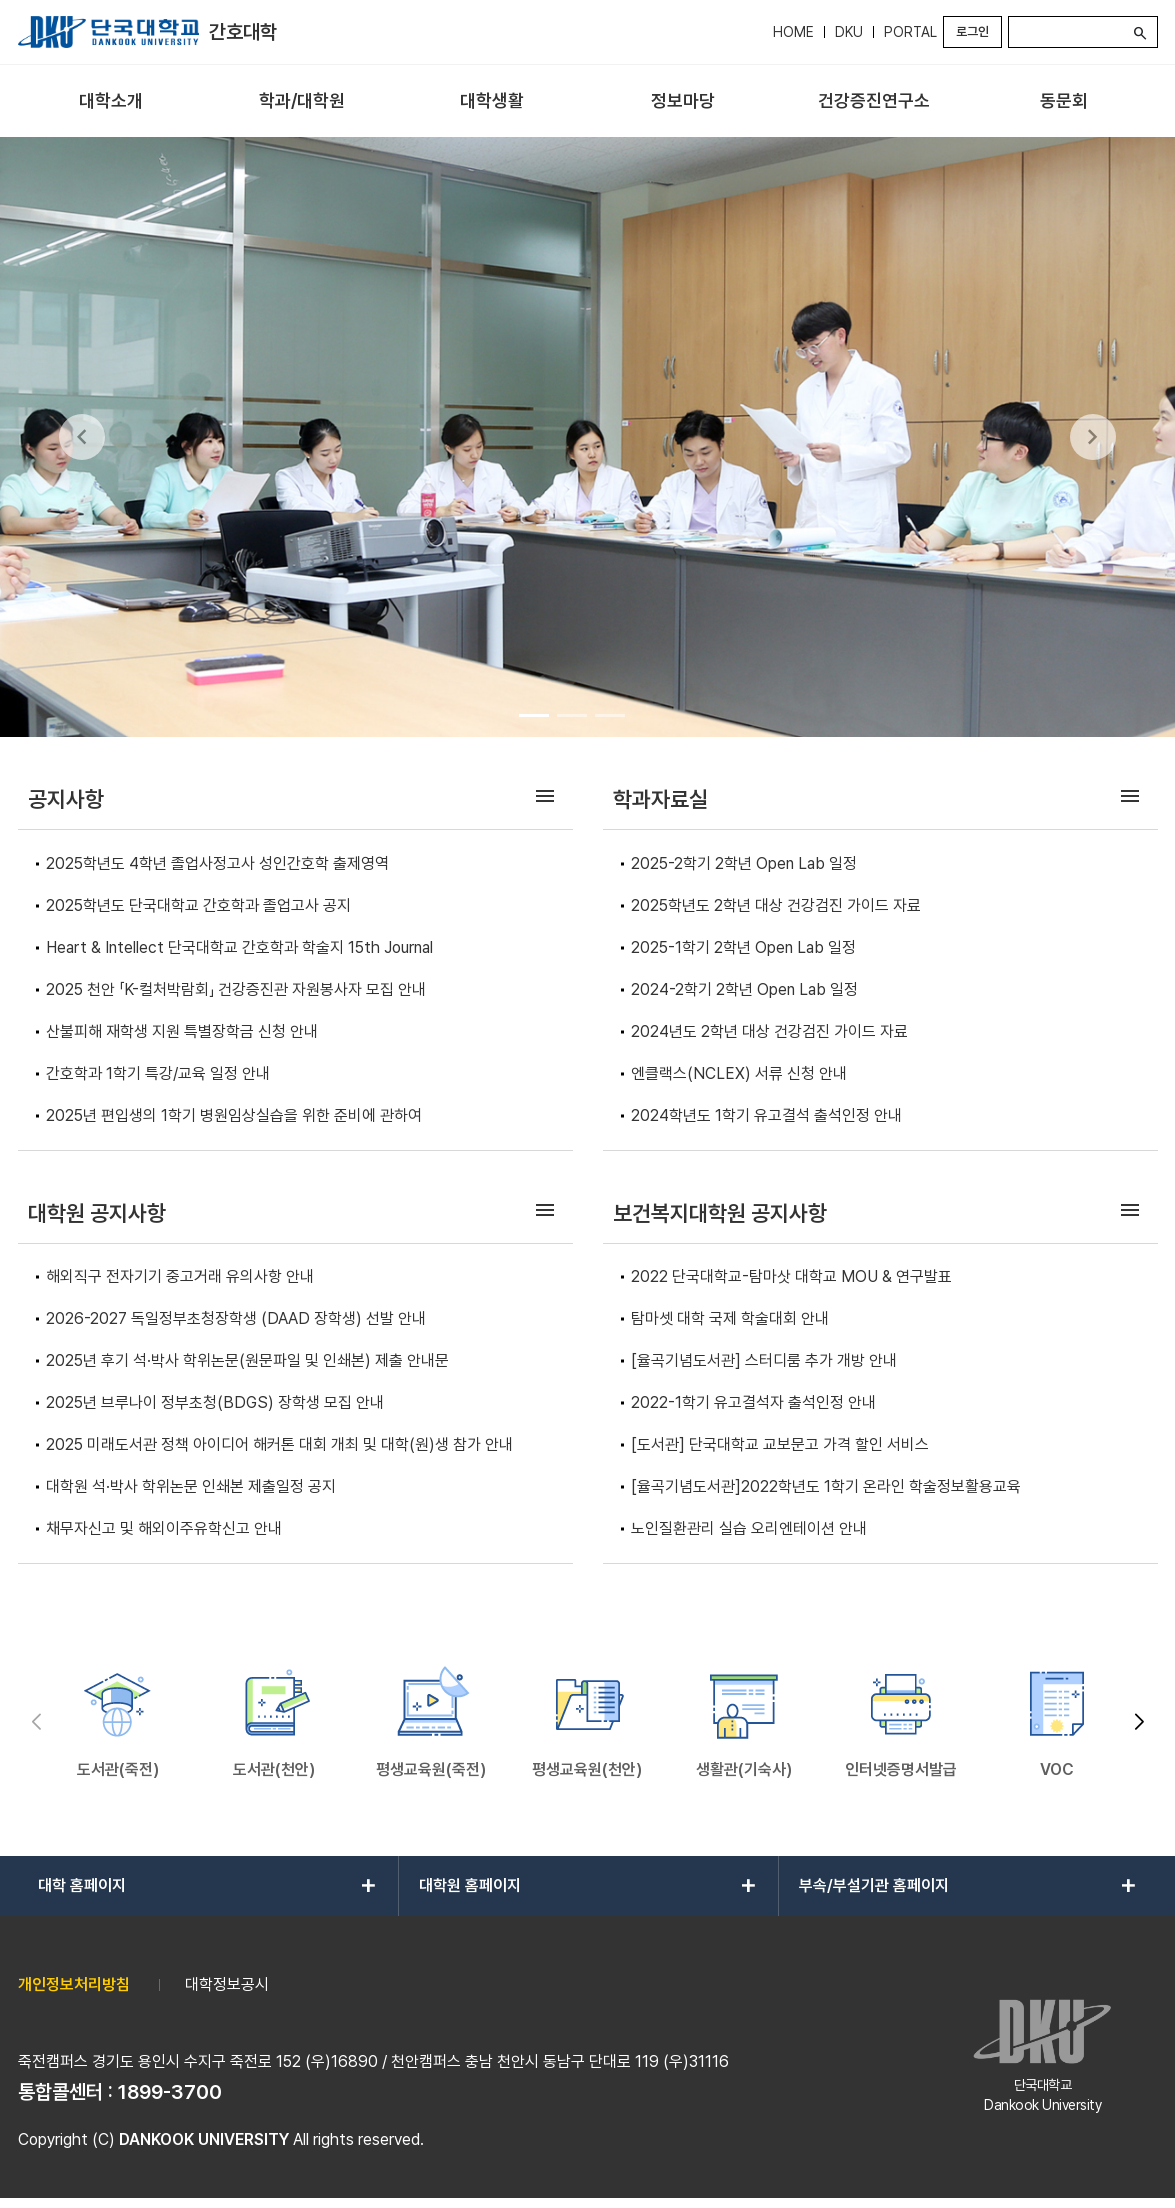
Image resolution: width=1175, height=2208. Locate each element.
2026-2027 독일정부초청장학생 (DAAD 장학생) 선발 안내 (236, 1318)
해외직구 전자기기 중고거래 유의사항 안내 (180, 1276)
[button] (1139, 1722)
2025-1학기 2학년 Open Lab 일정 (743, 947)
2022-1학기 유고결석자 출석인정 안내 (753, 1402)
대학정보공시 (227, 1984)
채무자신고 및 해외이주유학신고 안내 (164, 1528)
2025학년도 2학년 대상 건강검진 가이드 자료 (776, 905)
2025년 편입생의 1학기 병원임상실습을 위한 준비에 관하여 (234, 1115)
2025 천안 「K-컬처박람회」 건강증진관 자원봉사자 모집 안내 (236, 989)
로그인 (972, 31)
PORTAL (910, 32)
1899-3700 (170, 2092)
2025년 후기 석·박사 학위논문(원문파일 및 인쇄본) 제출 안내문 (247, 1360)
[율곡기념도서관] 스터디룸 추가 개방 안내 (764, 1360)
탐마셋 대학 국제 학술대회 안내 (730, 1318)
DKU (849, 32)
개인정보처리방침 (74, 1984)
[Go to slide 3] (610, 715)
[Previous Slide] (82, 437)
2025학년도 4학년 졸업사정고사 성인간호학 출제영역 (217, 863)
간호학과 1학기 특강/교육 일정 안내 (158, 1073)
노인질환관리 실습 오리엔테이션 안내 (749, 1528)
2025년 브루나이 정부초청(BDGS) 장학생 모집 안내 (215, 1402)
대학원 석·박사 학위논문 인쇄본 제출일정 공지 (191, 1486)
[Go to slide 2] (572, 715)
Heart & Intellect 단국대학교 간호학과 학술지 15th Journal (239, 947)
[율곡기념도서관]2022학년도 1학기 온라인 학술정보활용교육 (826, 1486)
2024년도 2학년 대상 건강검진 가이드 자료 (769, 1031)
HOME (793, 32)
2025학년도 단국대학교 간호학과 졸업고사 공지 (198, 905)
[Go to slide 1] (534, 715)
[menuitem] (111, 101)
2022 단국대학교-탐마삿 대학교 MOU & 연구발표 (791, 1276)
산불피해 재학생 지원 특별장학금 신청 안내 (182, 1031)
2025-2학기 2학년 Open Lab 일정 (744, 863)
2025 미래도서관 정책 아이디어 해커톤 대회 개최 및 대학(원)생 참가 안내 (279, 1444)
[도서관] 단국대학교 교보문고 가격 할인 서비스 (780, 1444)
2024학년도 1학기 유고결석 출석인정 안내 (766, 1115)
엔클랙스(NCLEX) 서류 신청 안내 (739, 1073)
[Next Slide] (1093, 437)
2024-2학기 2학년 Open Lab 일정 (744, 989)
